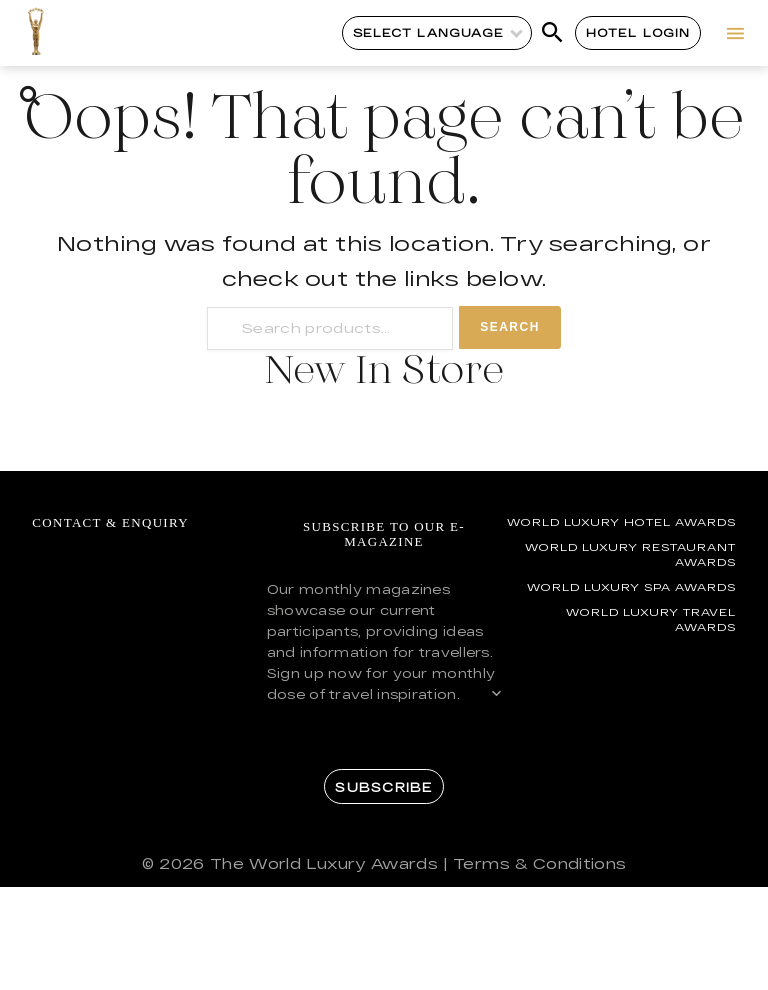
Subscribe (383, 787)
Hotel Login (638, 32)
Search (510, 327)
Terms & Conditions (539, 863)
